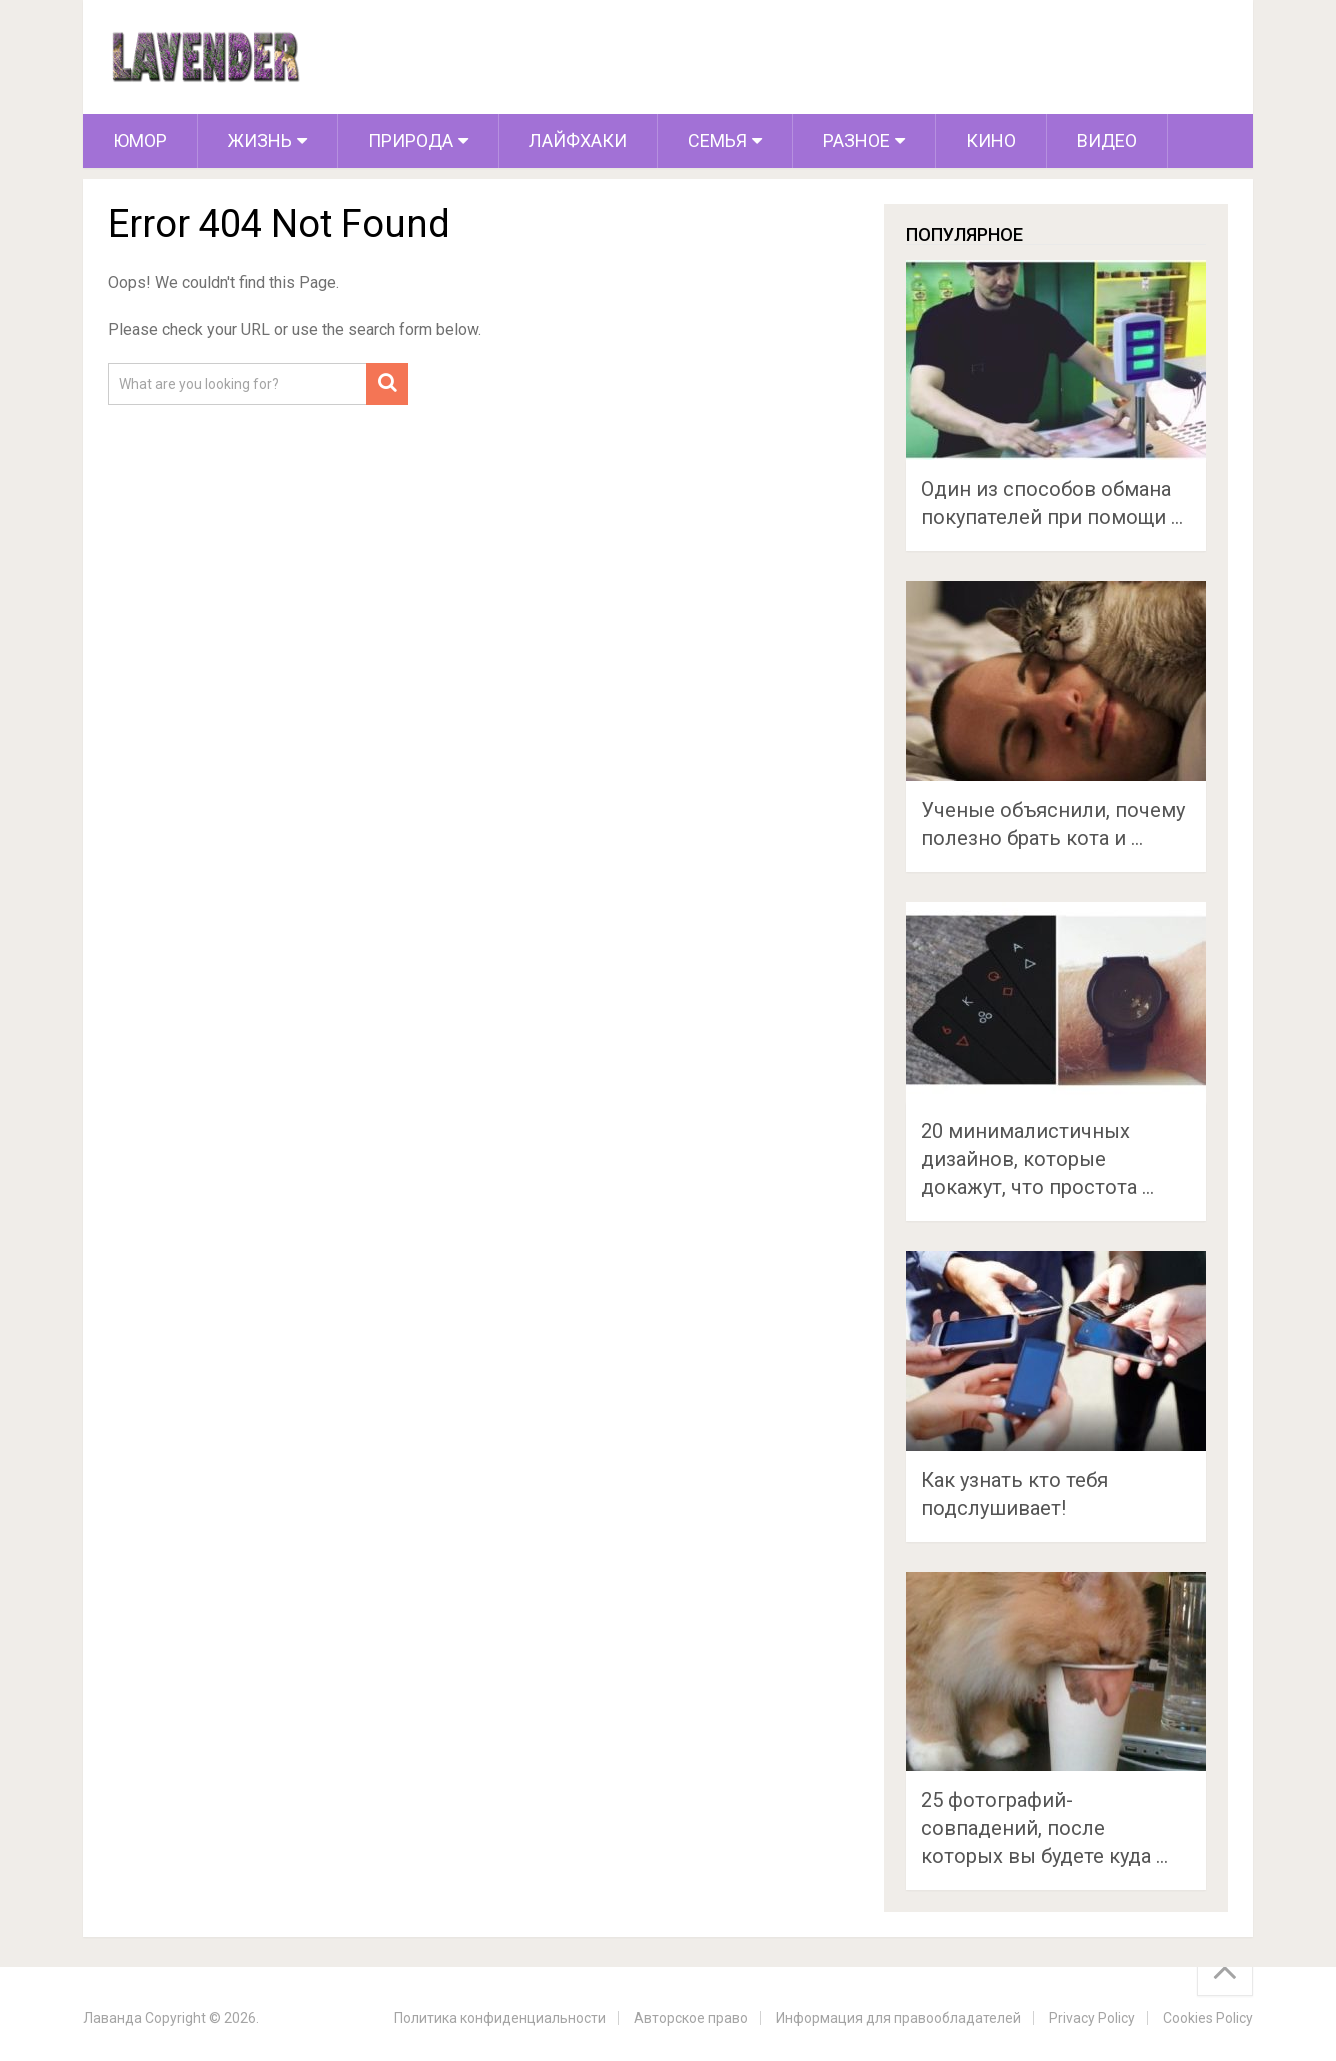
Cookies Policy (1208, 2018)
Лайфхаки (578, 140)
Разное (856, 140)
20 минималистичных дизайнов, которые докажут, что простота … (1037, 1159)
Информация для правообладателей (898, 2018)
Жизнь (260, 140)
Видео (1107, 140)
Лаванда (112, 2018)
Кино (991, 140)
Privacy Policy (1092, 2018)
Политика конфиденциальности (500, 2018)
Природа (410, 140)
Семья (717, 140)
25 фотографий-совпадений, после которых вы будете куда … (1044, 1828)
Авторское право (691, 2018)
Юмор (140, 140)
